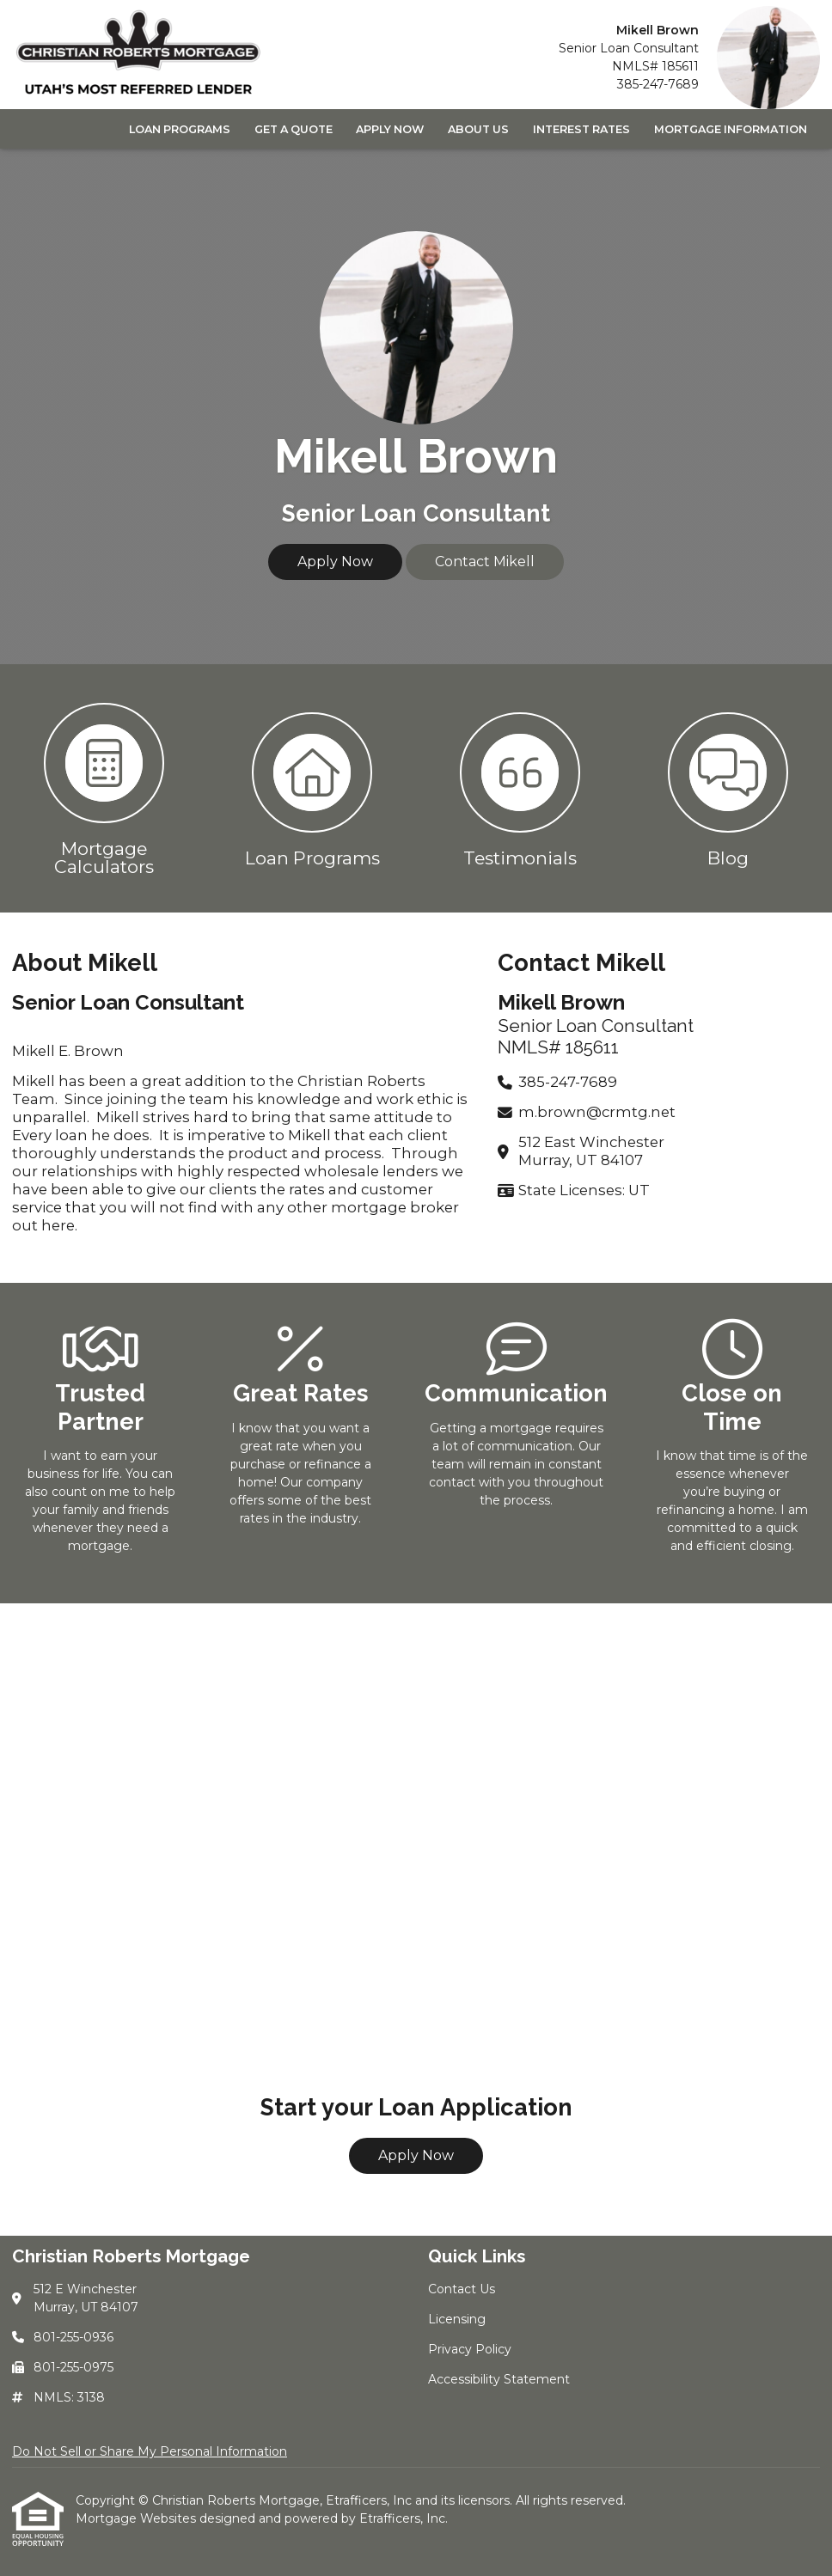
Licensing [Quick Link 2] (457, 2319)
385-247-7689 (658, 84)
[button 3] (520, 788)
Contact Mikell (485, 561)
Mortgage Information (730, 129)
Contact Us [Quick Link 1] (461, 2289)
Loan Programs (179, 129)
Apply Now (390, 129)
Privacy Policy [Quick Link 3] (469, 2349)
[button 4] (728, 788)
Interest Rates (581, 129)
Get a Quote (293, 129)
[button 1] (104, 788)
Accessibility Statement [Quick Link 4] (499, 2379)
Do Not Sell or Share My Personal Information (149, 2451)
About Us (478, 129)
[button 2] (312, 788)
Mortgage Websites (137, 2518)
